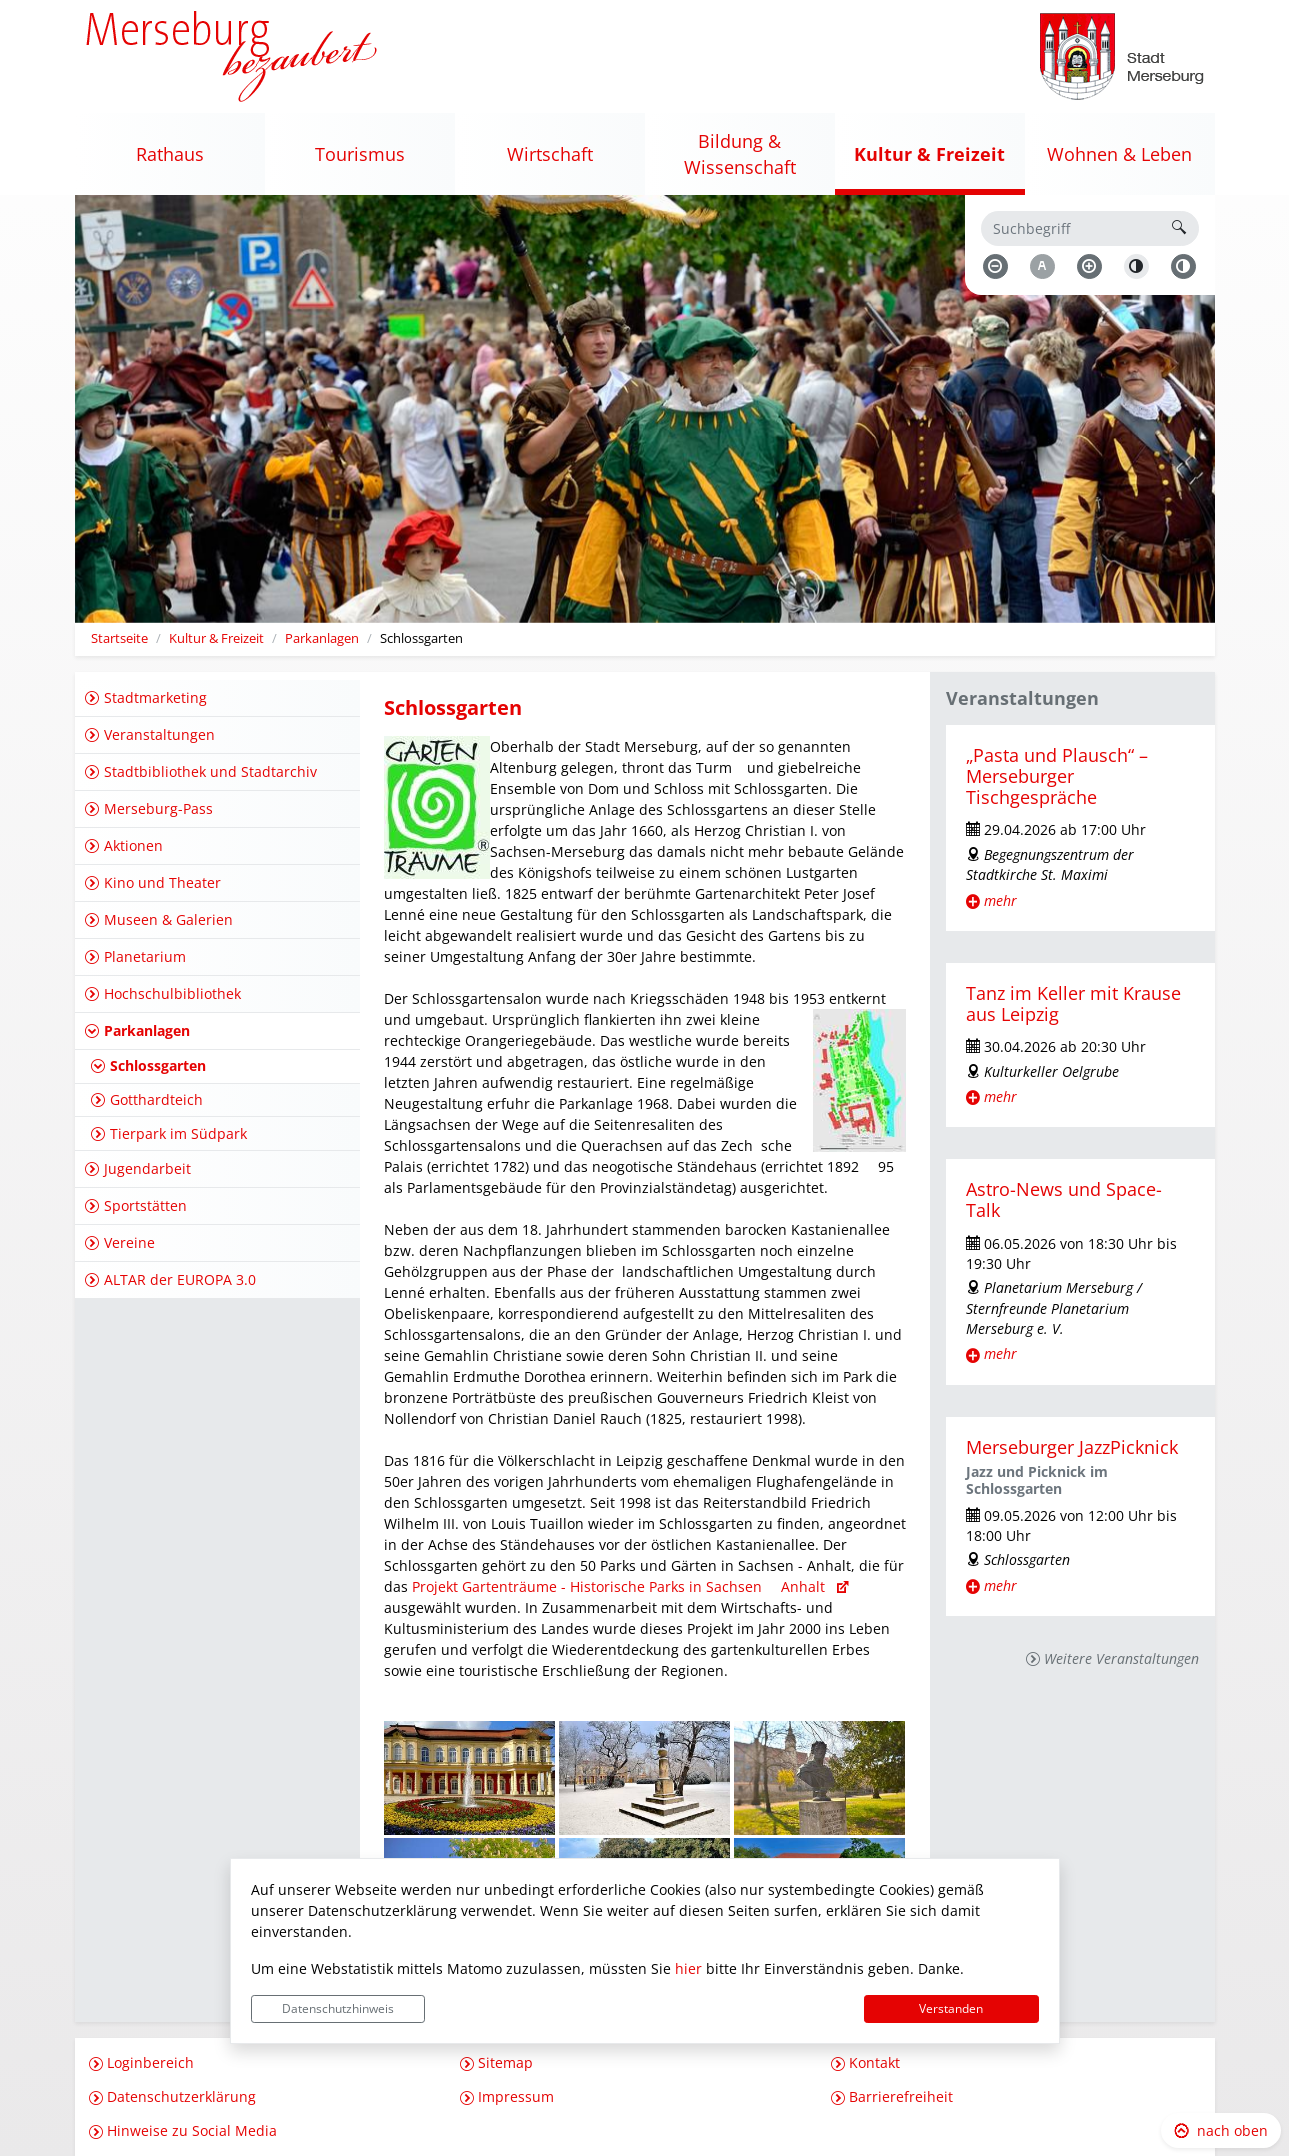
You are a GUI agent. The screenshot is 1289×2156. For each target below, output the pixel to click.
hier (688, 1968)
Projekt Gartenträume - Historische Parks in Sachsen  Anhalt (624, 1586)
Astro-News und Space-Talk (1064, 1199)
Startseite (119, 638)
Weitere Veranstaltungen (1121, 1658)
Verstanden (951, 2008)
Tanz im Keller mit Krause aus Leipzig (1073, 1003)
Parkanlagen (322, 638)
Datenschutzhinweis (338, 2008)
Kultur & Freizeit (216, 638)
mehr (1000, 900)
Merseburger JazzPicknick (1072, 1447)
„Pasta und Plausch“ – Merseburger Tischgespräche (1057, 776)
